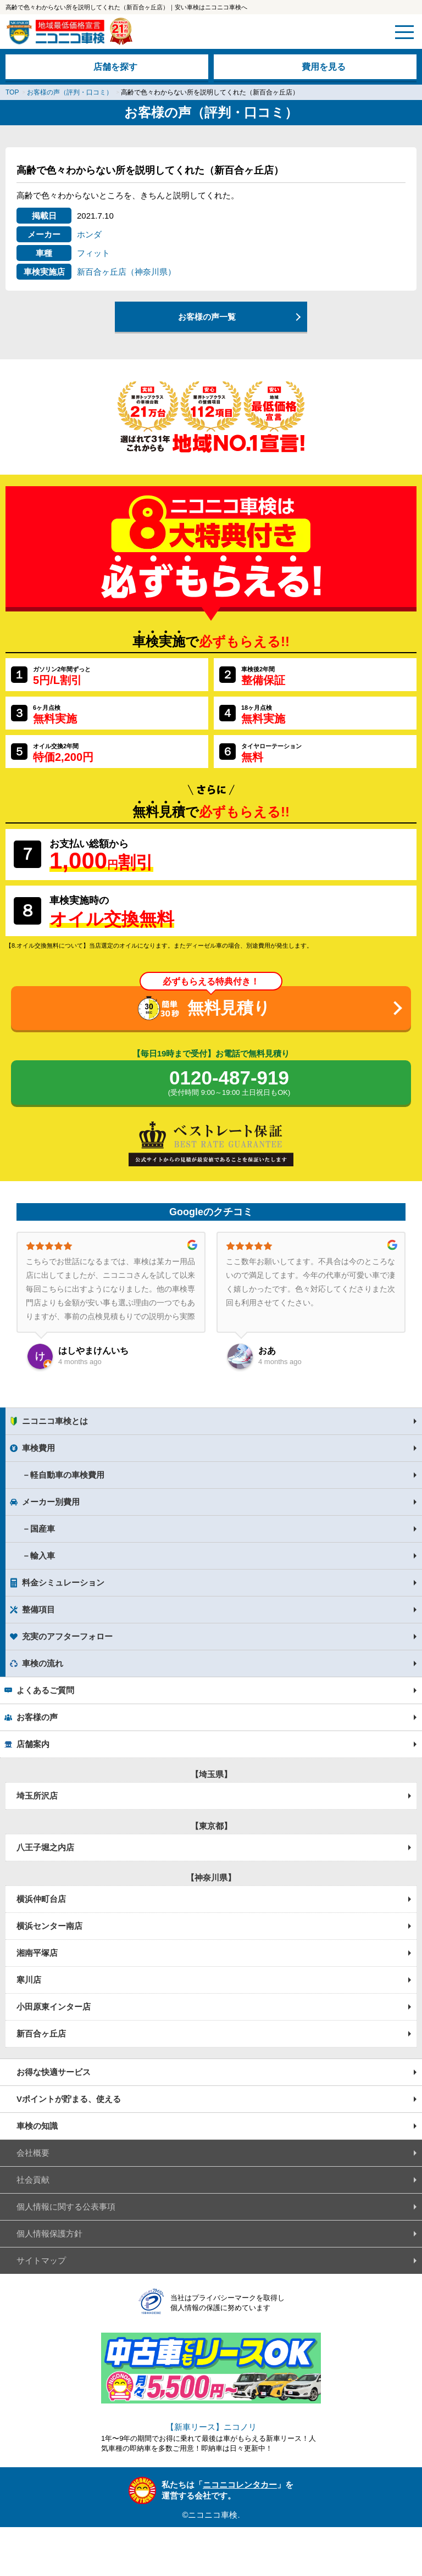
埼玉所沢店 (37, 1795)
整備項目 (38, 1609)
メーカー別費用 (51, 1501)
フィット (93, 253)
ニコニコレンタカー (240, 2484)
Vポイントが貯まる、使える (68, 2099)
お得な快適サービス (53, 2072)
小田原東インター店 (53, 2006)
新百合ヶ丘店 (41, 2033)
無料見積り (228, 1008)
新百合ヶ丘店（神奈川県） (126, 271)
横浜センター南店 (49, 1925)
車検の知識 (37, 2125)
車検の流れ (42, 1663)
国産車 (42, 1528)
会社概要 (32, 2152)
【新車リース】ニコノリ (211, 2427)
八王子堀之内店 (45, 1847)
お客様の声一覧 (207, 316)
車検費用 (38, 1448)
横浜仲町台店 (41, 1899)
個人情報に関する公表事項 (65, 2206)
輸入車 (42, 1555)
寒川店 (28, 1979)
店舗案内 (32, 1744)
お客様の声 (37, 1717)
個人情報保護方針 (49, 2233)
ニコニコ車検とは (55, 1421)
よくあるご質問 (45, 1690)
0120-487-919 (229, 1083)
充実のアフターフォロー (67, 1636)
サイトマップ (41, 2260)
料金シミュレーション (63, 1582)
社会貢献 (32, 2179)
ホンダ (89, 234)
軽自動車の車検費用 (67, 1474)
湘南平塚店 (37, 1952)
